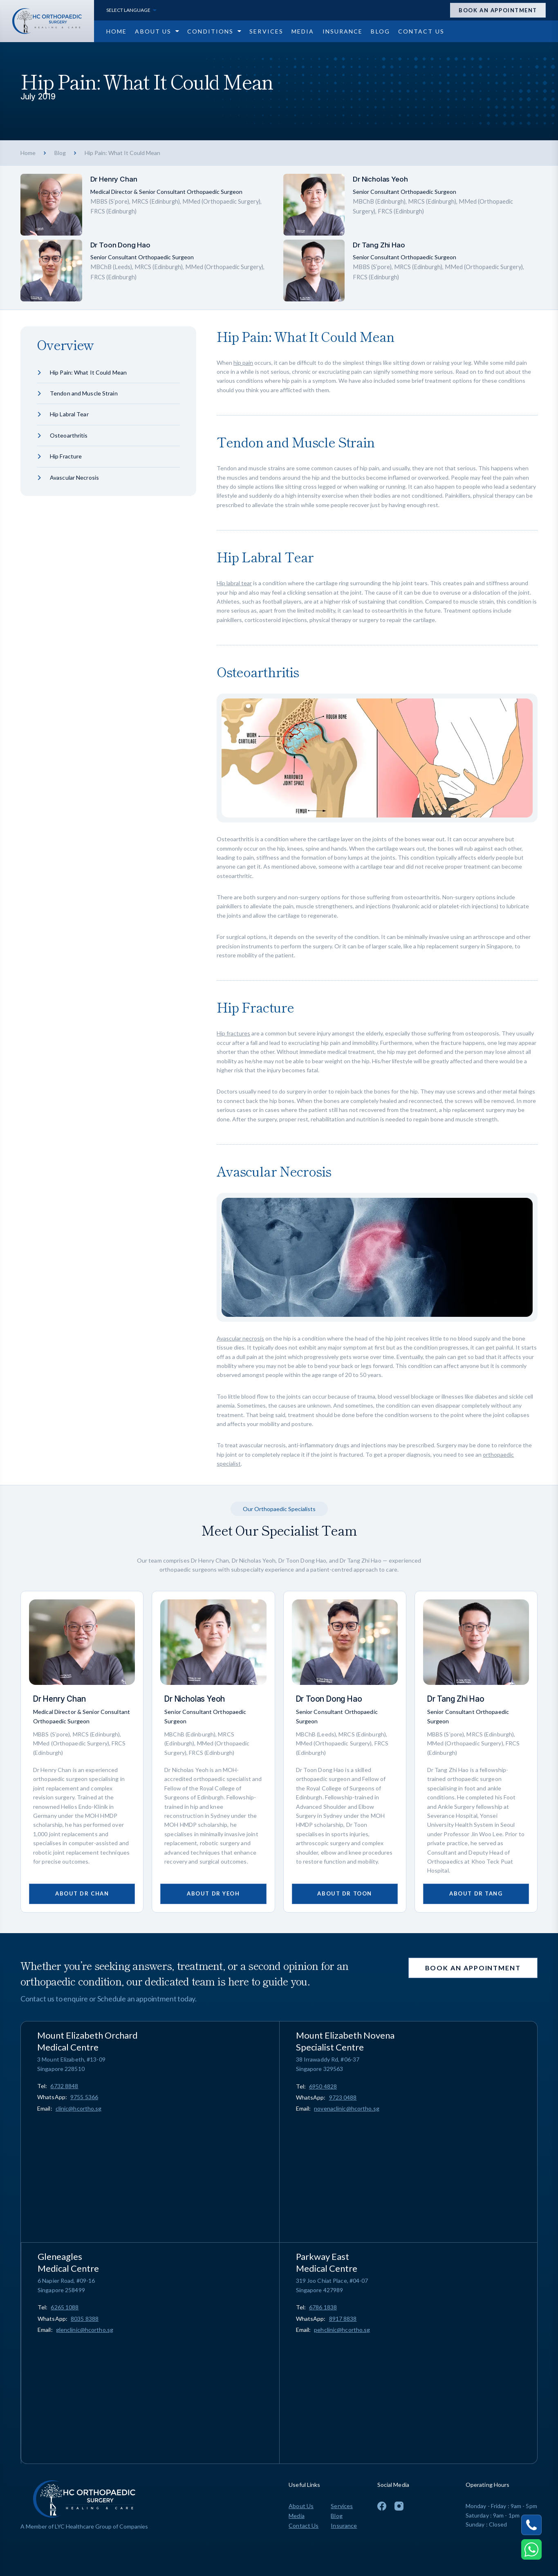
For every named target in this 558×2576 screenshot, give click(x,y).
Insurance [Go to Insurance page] (344, 2525)
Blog (60, 152)
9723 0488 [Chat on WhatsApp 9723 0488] (343, 2097)
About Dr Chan (82, 1893)
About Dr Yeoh (213, 1893)
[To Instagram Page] (398, 2506)
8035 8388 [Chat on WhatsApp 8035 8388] (85, 2318)
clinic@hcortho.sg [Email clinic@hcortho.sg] (79, 2108)
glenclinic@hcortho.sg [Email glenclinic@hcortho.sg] (84, 2329)
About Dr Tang (475, 1893)
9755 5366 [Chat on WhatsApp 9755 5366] (84, 2096)
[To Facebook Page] (381, 2506)
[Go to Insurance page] (343, 31)
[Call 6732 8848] (64, 2086)
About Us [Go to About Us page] (301, 2505)
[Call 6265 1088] (64, 2307)
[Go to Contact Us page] (421, 31)
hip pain (243, 362)
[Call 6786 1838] (323, 2307)
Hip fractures (233, 1033)
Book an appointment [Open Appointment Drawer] (498, 10)
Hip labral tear (234, 582)
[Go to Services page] (266, 31)
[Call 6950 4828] (323, 2086)
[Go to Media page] (302, 31)
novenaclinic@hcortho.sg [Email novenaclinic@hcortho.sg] (346, 2108)
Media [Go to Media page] (297, 2515)
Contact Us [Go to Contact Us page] (303, 2525)
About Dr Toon (344, 1893)
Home (28, 152)
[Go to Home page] (116, 31)
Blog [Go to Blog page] (336, 2515)
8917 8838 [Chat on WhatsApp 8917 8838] (343, 2318)
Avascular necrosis (240, 1338)
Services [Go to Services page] (342, 2505)
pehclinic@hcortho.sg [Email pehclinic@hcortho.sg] (342, 2329)
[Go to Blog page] (380, 31)
